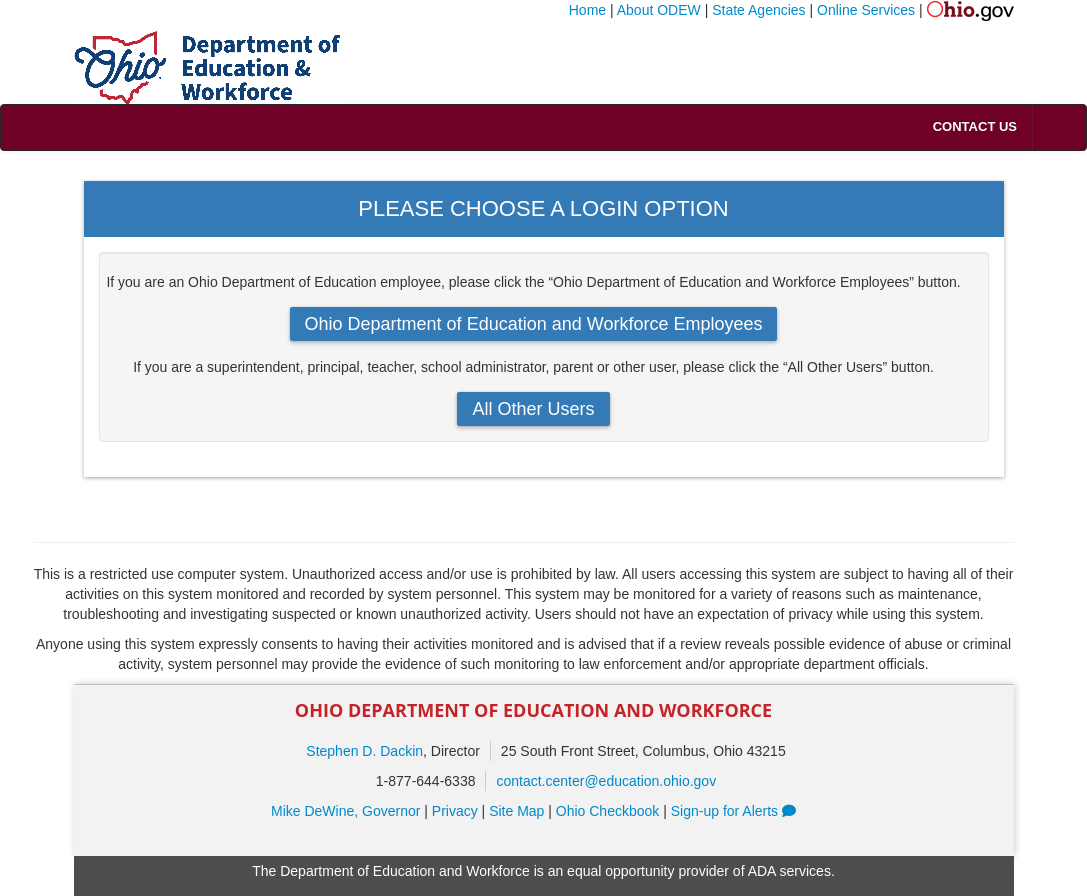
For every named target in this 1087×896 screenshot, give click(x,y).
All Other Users (533, 409)
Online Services (866, 10)
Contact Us (975, 126)
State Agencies (758, 10)
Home (587, 10)
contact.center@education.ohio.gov (606, 781)
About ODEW (659, 10)
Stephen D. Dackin (364, 751)
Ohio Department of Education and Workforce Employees (534, 324)
